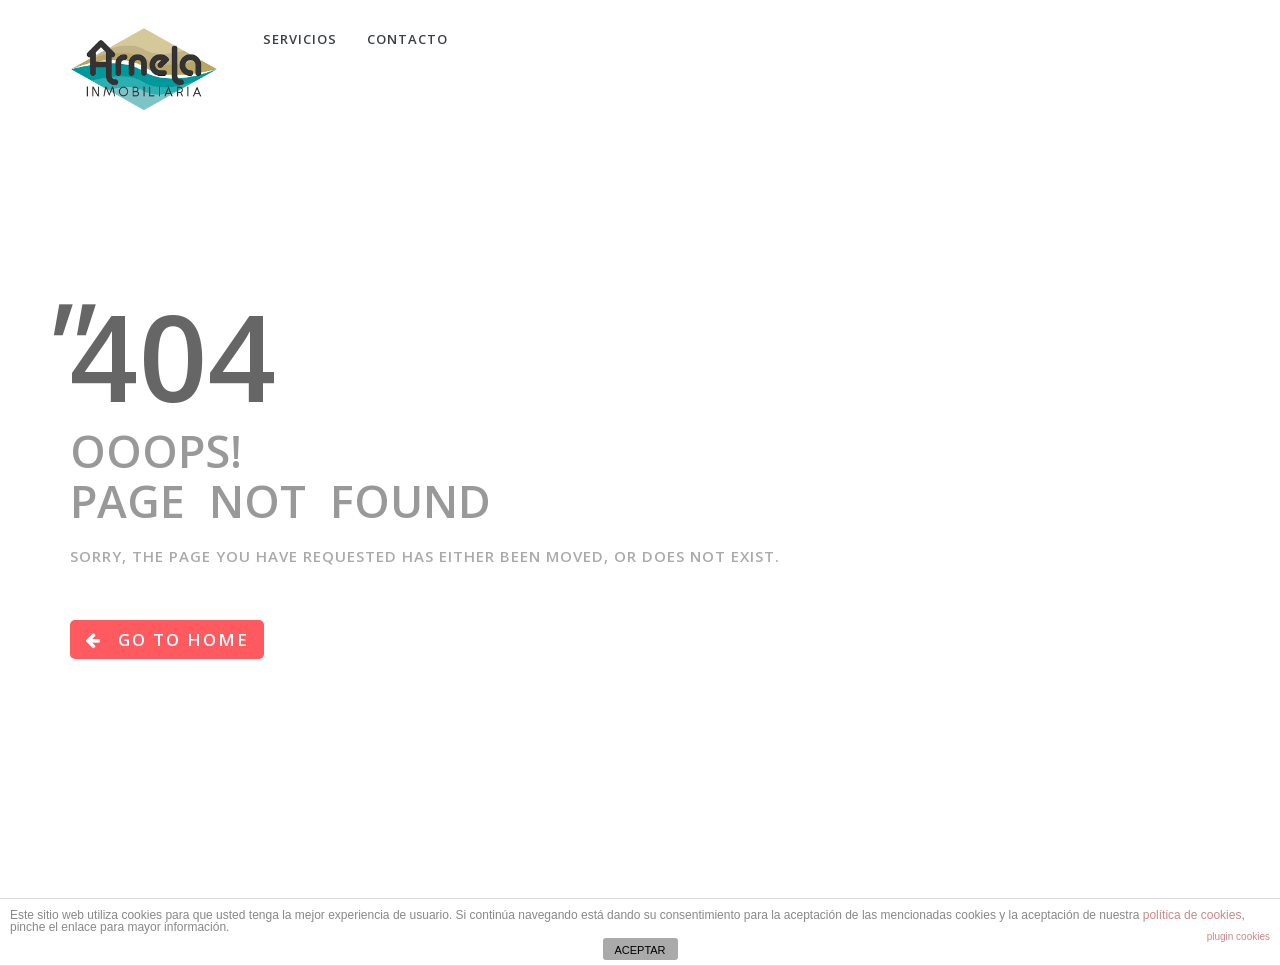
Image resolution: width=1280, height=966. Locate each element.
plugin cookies (1238, 936)
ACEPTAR (639, 950)
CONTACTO (407, 39)
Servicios (300, 39)
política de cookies (1192, 915)
